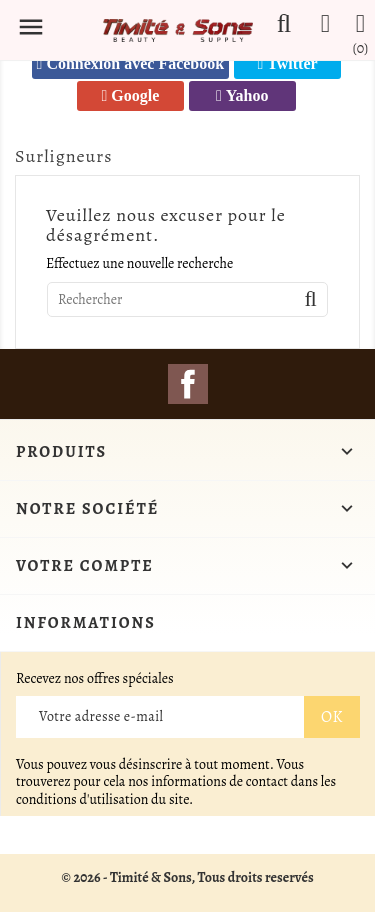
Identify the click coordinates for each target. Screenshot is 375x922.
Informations (86, 623)
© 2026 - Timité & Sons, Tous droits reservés (187, 877)
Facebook (188, 384)
